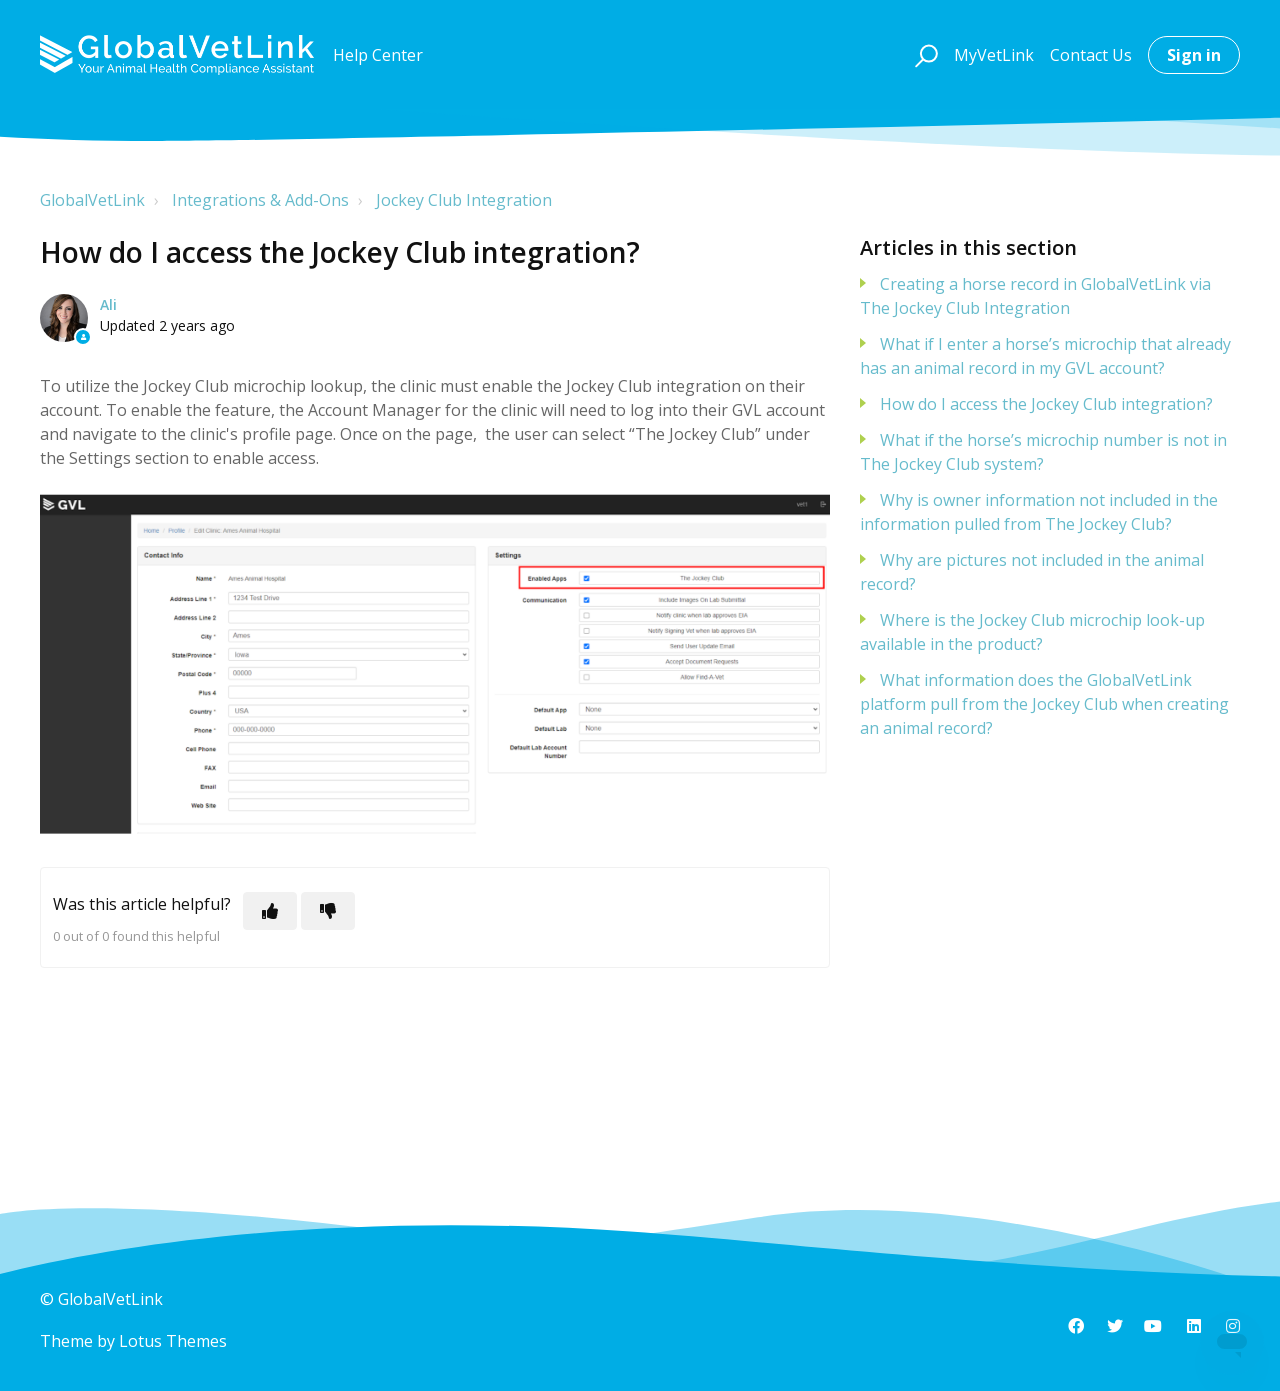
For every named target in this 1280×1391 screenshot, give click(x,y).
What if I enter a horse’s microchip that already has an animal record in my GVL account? (1045, 356)
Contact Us (1091, 55)
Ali (108, 304)
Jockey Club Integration (464, 200)
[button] (923, 55)
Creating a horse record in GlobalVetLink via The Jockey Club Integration (1035, 296)
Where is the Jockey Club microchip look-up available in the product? (1032, 632)
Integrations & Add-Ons (260, 200)
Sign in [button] (1194, 55)
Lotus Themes (173, 1341)
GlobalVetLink (92, 200)
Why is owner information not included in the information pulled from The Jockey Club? (1039, 512)
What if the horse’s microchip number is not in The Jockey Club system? (1043, 452)
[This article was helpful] (270, 911)
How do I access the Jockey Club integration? (1046, 404)
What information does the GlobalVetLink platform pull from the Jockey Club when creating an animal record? (1044, 704)
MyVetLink (994, 55)
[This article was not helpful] (328, 911)
